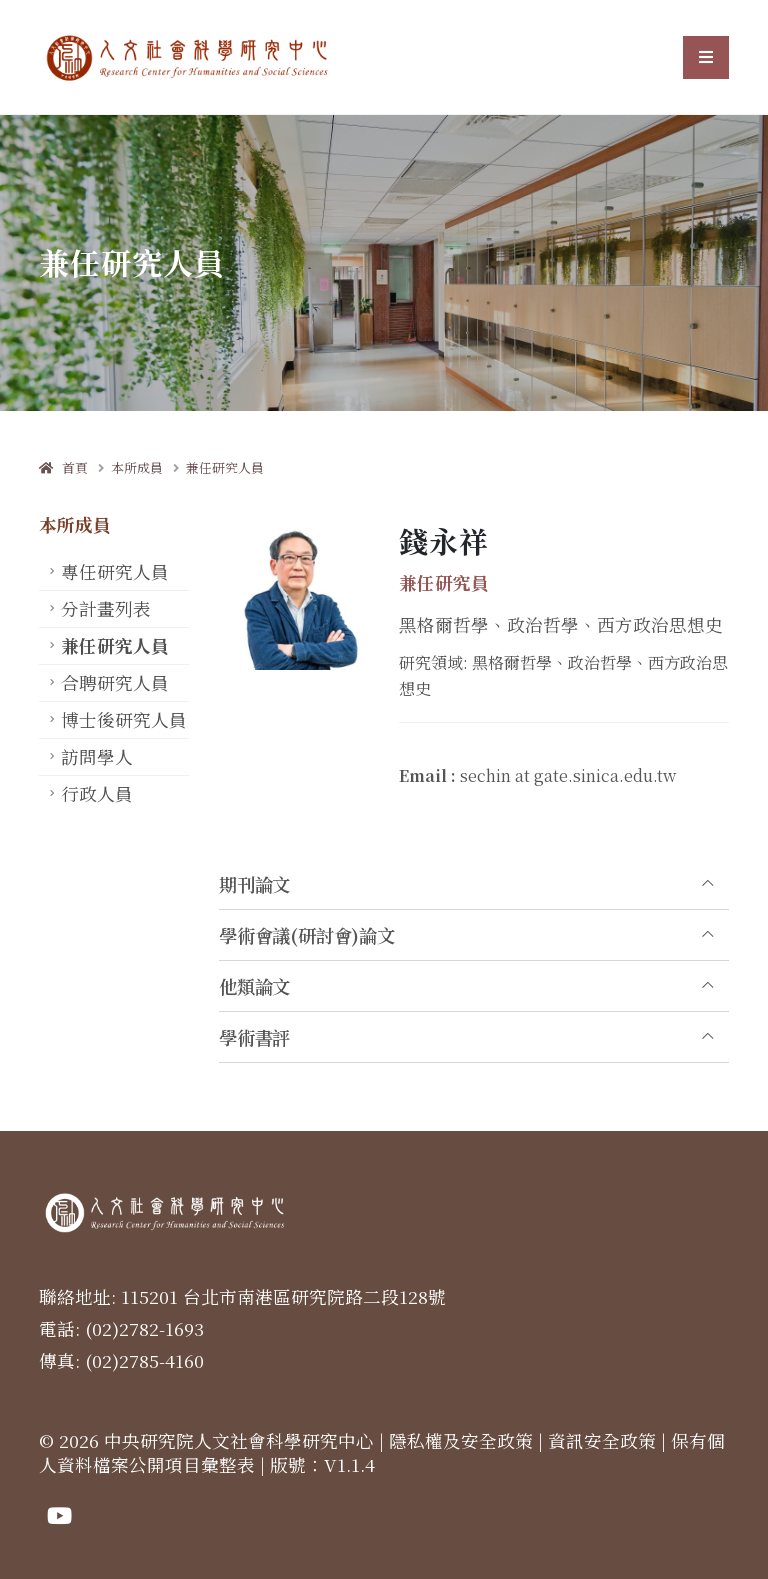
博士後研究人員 (124, 719)
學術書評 (254, 1037)
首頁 (63, 467)
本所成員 (137, 467)
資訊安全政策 (602, 1440)
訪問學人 (97, 756)
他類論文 (254, 986)
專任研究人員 (115, 571)
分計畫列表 (106, 608)
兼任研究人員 (225, 467)
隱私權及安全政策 (461, 1440)
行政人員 (97, 793)
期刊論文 (254, 884)
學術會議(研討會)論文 (307, 935)
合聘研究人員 (115, 682)
